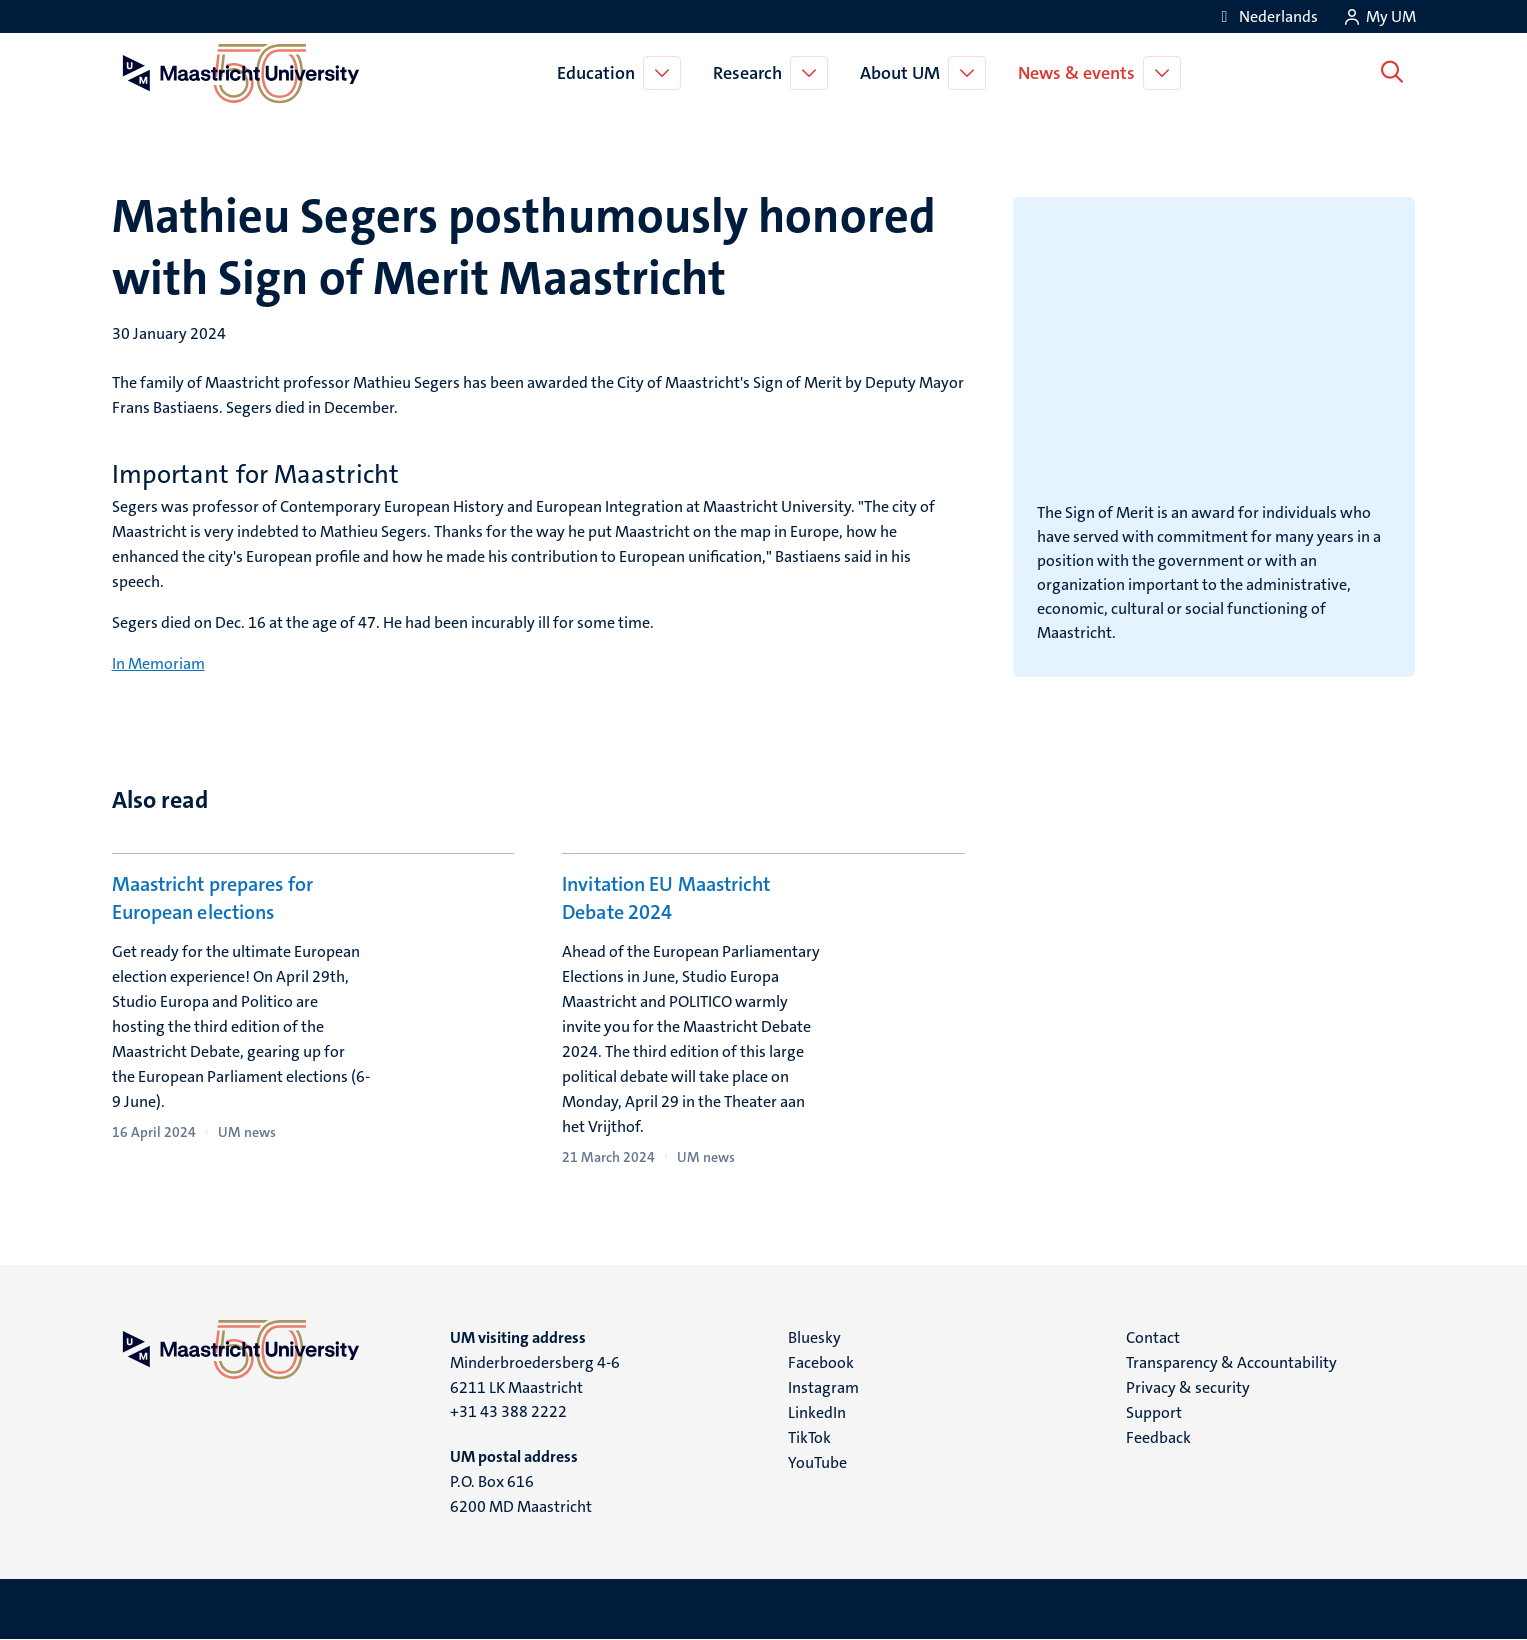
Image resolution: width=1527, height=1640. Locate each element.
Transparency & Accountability (1231, 1362)
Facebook (821, 1362)
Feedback (1158, 1437)
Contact (1153, 1337)
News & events (1080, 73)
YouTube (817, 1462)
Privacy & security (1188, 1387)
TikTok (809, 1437)
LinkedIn (817, 1412)
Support (1154, 1412)
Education (600, 73)
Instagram (823, 1387)
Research (751, 73)
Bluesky (814, 1337)
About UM (904, 73)
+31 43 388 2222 (508, 1411)
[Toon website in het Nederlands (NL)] (1266, 16)
